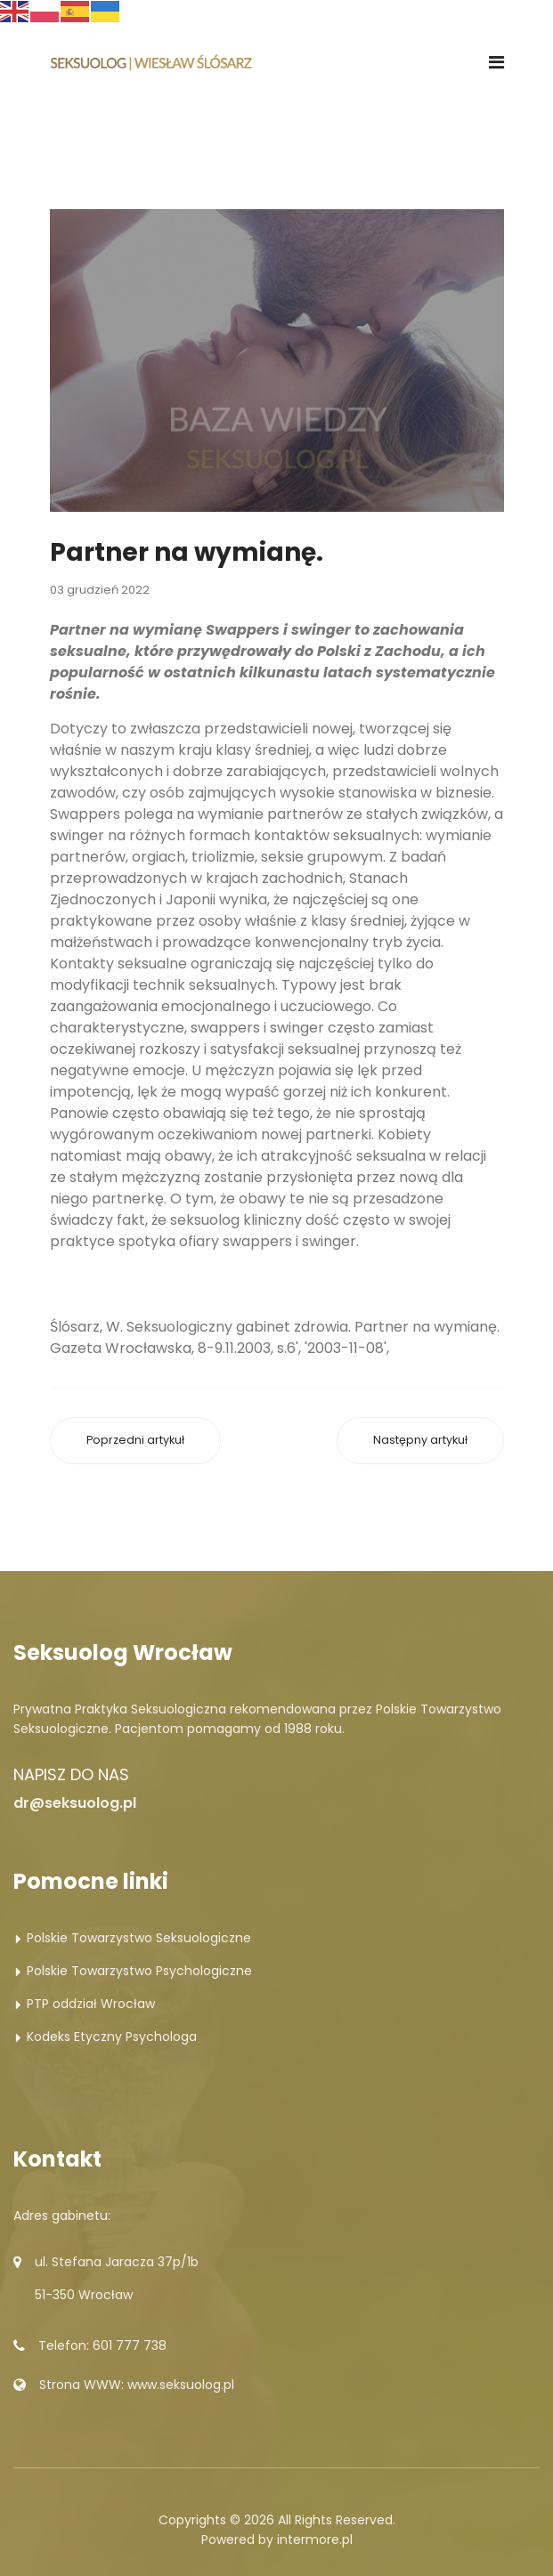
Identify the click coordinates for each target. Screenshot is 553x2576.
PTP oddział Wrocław (91, 2004)
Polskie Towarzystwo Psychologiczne (139, 1971)
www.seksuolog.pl (180, 2385)
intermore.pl (315, 2539)
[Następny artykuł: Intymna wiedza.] (420, 1440)
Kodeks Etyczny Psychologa (112, 2036)
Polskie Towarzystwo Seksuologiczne (139, 1938)
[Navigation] (496, 62)
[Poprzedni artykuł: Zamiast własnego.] (135, 1440)
